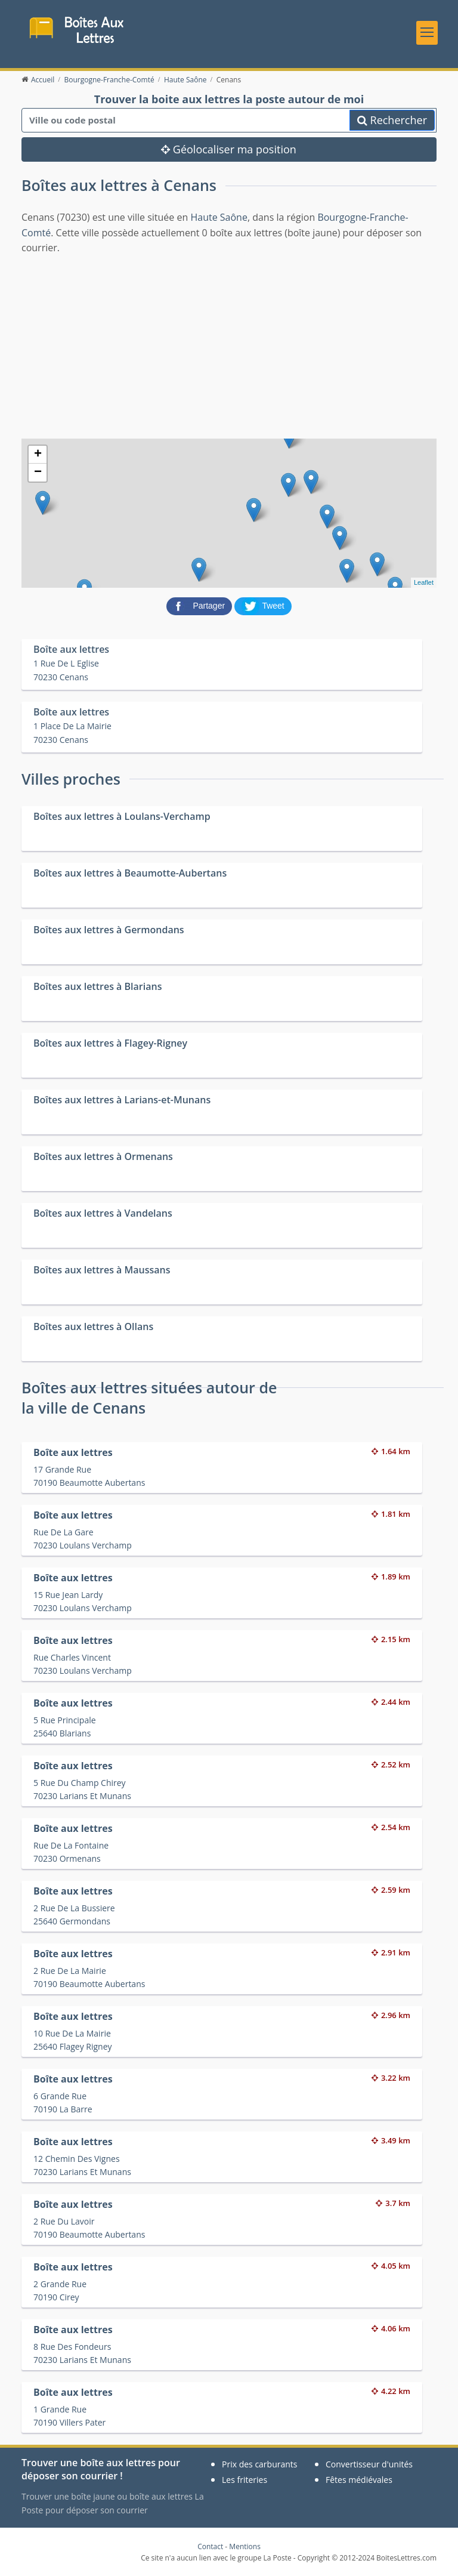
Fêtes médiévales (359, 2479)
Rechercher (392, 120)
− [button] (38, 473)
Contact (210, 2546)
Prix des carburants (260, 2464)
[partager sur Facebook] (200, 605)
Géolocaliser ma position (228, 149)
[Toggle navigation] (427, 33)
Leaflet (424, 582)
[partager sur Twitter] (263, 605)
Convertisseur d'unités (369, 2464)
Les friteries (244, 2479)
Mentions (245, 2546)
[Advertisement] (229, 345)
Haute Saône (218, 217)
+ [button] (38, 455)
